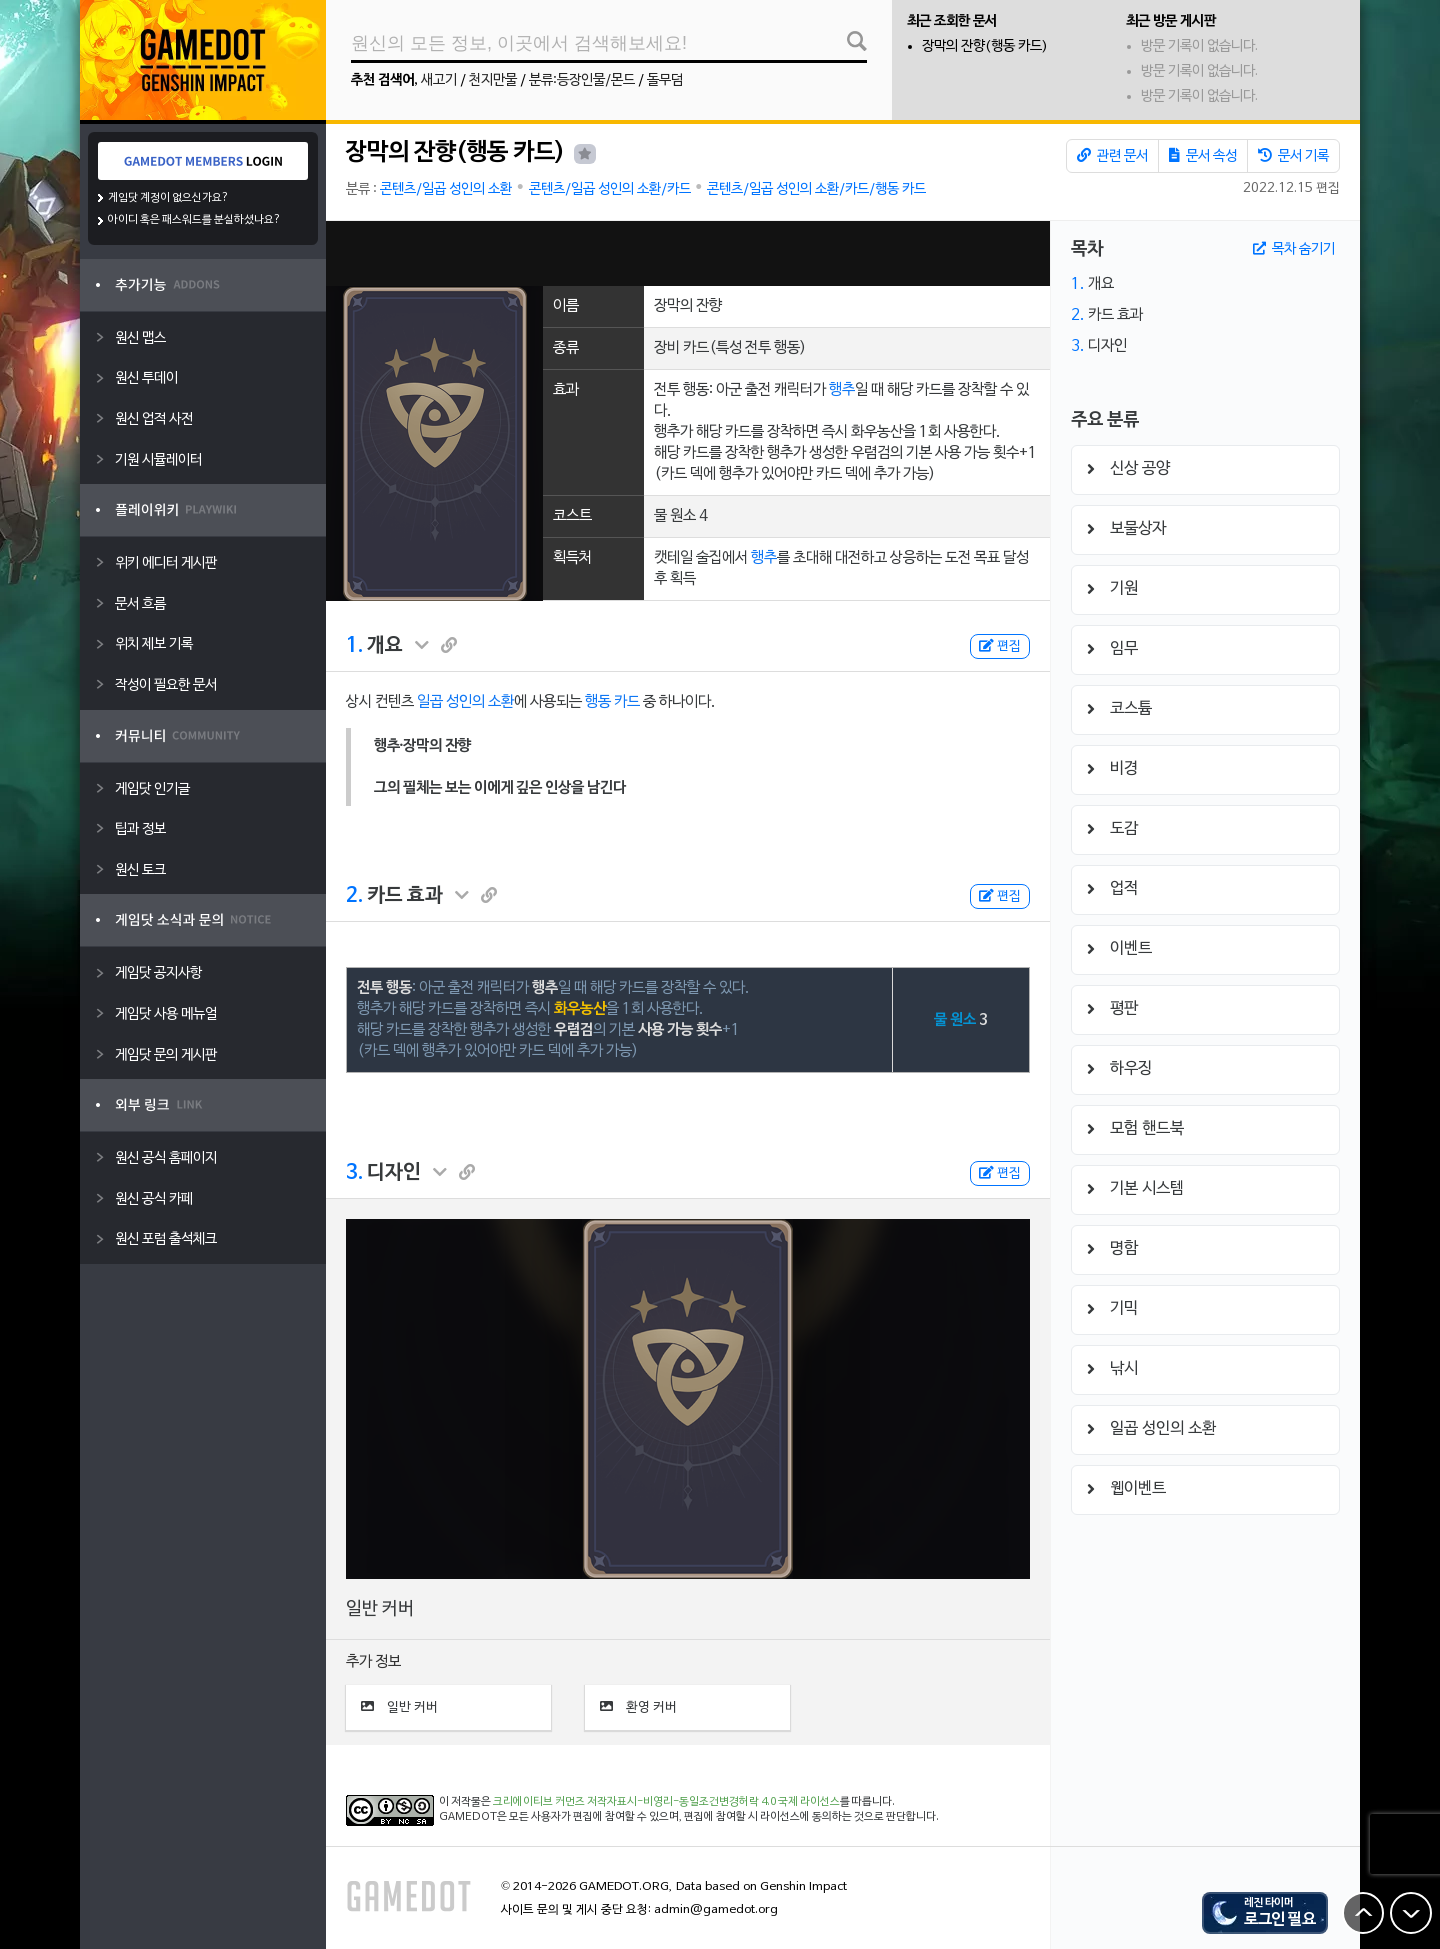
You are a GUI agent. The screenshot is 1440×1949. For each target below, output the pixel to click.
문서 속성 (1203, 156)
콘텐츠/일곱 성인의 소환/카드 (610, 189)
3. (354, 1173)
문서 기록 (1293, 156)
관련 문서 (1112, 156)
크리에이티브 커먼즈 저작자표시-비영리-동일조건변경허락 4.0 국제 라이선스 (666, 1802)
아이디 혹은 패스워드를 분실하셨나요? (194, 220)
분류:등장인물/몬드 (582, 80)
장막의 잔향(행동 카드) (985, 46)
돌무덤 (665, 80)
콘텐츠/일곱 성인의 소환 (446, 189)
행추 (842, 390)
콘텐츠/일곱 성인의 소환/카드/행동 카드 (816, 189)
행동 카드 (612, 702)
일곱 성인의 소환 (465, 702)
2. (354, 896)
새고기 (439, 80)
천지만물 (493, 80)
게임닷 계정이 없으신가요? (168, 198)
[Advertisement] (688, 253)
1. (354, 646)
